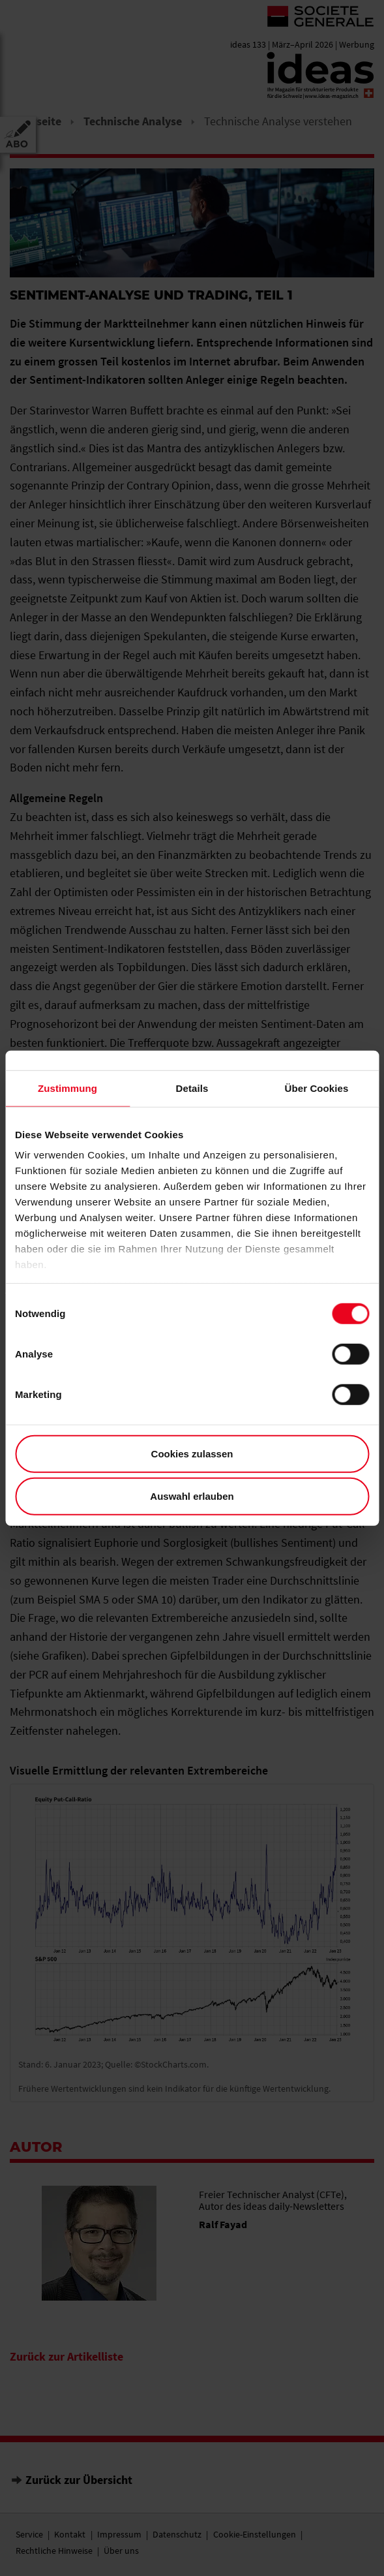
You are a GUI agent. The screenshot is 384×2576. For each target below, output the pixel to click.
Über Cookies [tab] (317, 1087)
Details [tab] (192, 1087)
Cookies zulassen (192, 1453)
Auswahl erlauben (191, 1496)
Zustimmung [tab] (67, 1087)
